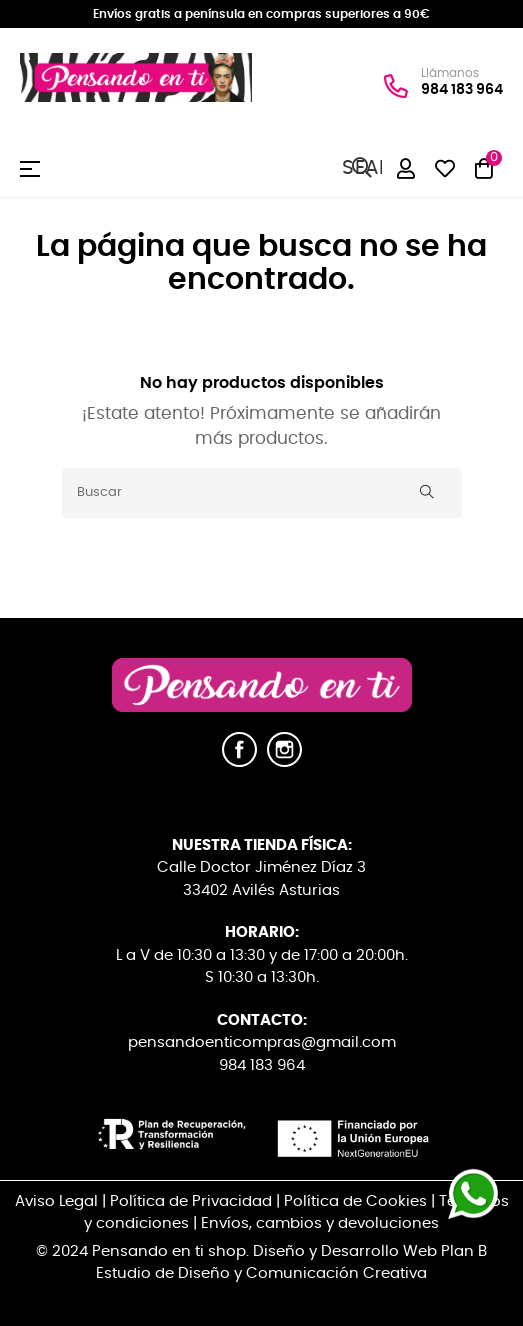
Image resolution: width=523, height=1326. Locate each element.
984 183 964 (462, 89)
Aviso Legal (56, 1201)
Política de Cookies (355, 1201)
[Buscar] (262, 493)
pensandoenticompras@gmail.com (262, 1042)
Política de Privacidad (191, 1201)
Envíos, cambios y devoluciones (320, 1223)
